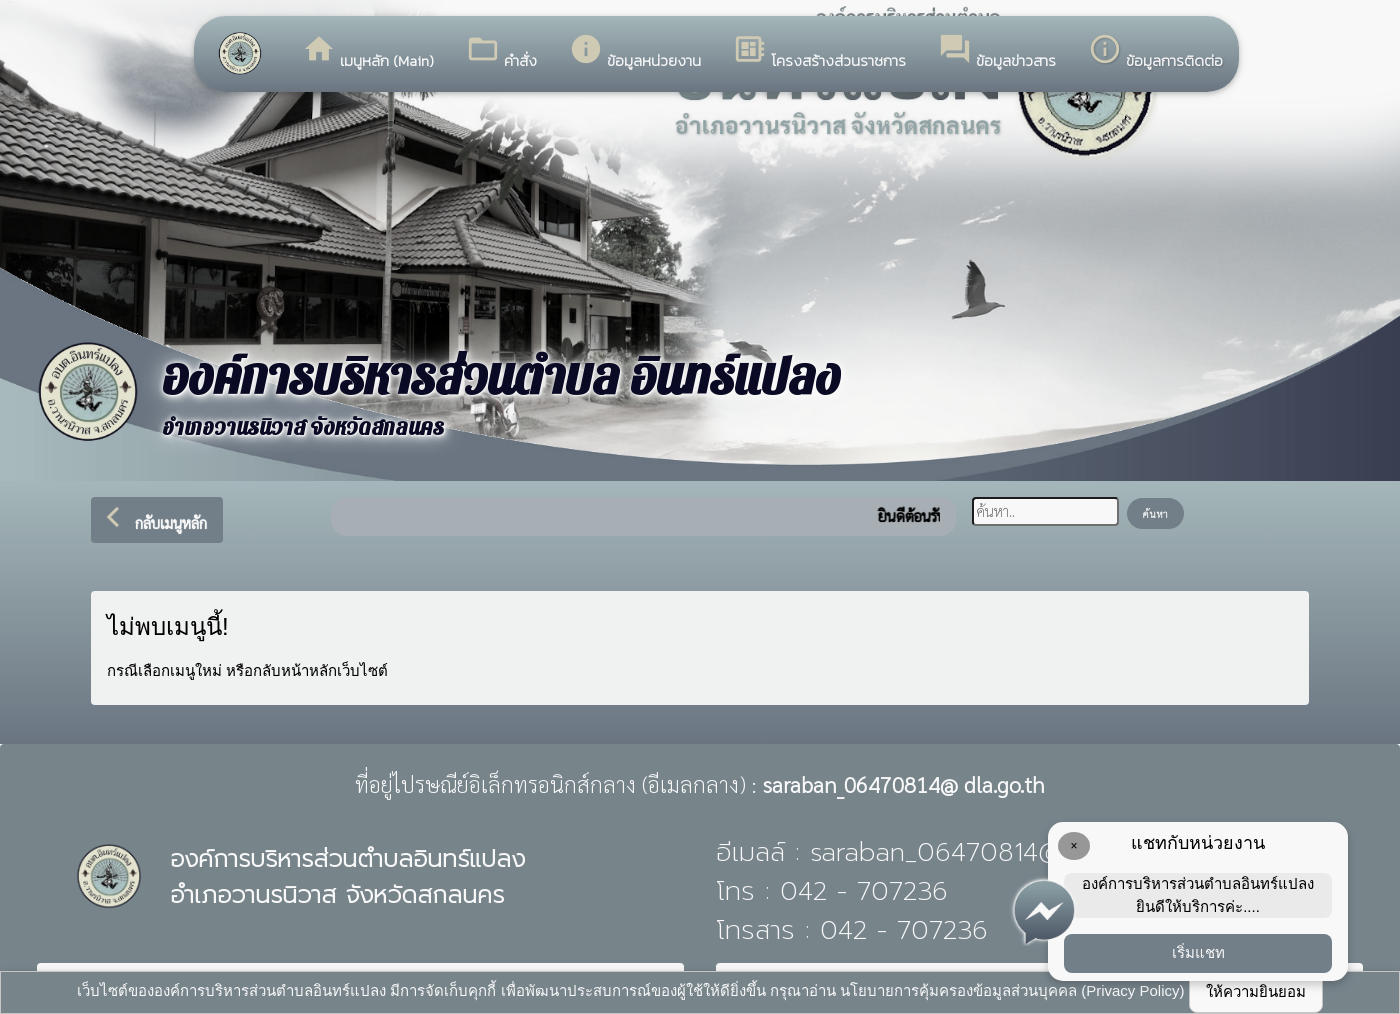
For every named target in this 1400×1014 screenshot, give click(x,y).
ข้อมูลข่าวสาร (997, 52)
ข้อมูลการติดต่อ (1155, 52)
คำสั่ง (501, 52)
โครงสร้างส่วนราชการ (819, 52)
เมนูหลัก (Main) (368, 52)
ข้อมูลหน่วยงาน (635, 52)
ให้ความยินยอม (1256, 991)
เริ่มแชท (1198, 952)
